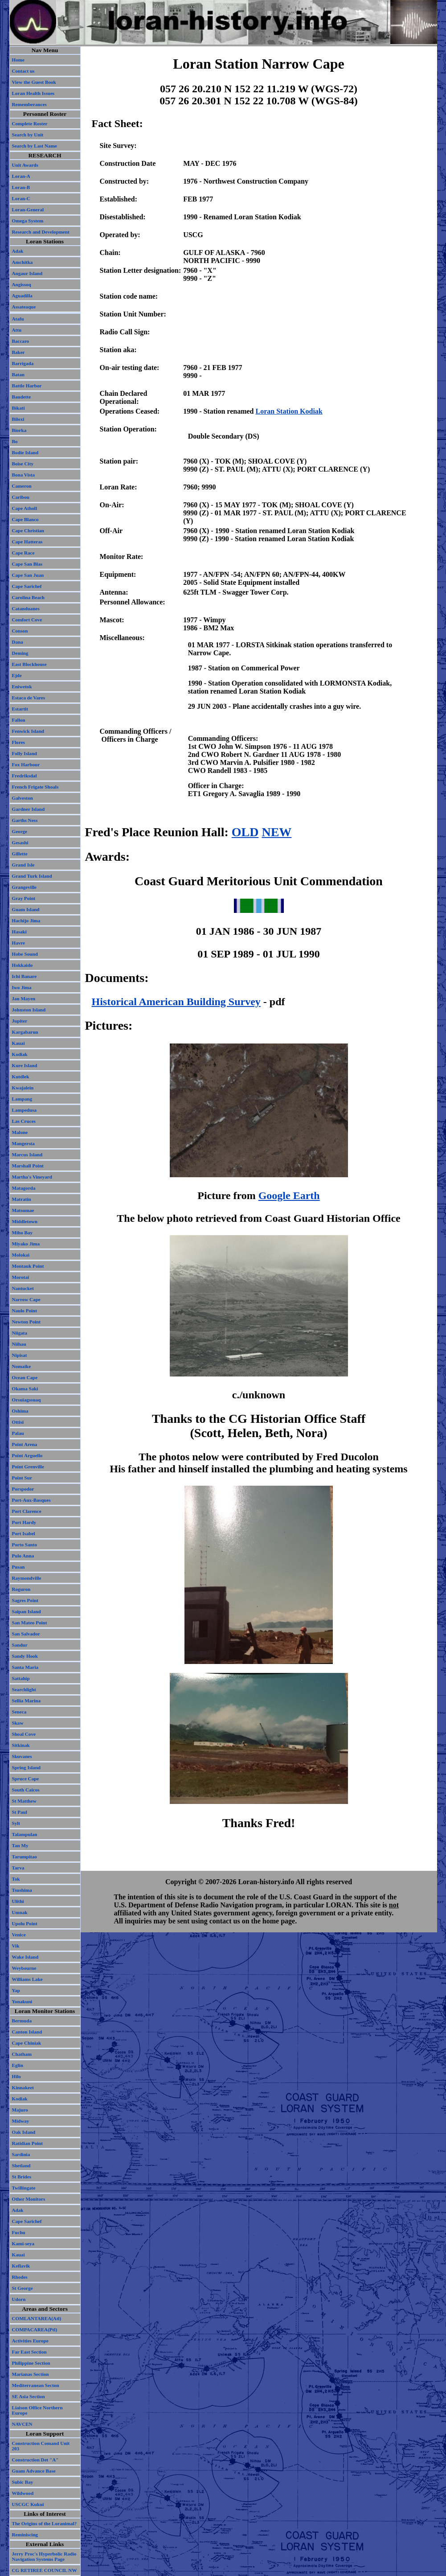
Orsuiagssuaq (26, 1399)
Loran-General (28, 209)
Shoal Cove (24, 1734)
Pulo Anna (23, 1555)
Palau (18, 1433)
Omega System (28, 220)
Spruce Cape (25, 1778)
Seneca (19, 1711)
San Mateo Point (29, 1622)
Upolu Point (24, 1923)
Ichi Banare (24, 976)
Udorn (19, 2299)
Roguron (21, 1589)
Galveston (22, 798)
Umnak (20, 1912)
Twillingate (24, 2187)
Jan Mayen (24, 998)
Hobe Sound (25, 954)
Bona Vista (23, 474)
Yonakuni (22, 2001)
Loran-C (21, 198)
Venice (19, 1934)
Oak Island (24, 2132)
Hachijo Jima (26, 920)
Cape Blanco (25, 519)
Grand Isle (23, 864)
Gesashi (20, 842)
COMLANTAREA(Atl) (36, 2318)
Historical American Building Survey (176, 1001)
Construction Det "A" (35, 2459)
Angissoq (21, 284)
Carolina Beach (28, 597)
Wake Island (25, 1957)
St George (22, 2288)
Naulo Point (24, 1310)
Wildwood (23, 2493)
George (20, 831)
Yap (16, 1990)
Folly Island (24, 753)
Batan (18, 374)
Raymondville (26, 1578)
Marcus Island (27, 1154)
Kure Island (24, 1065)
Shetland (21, 2165)
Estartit (20, 708)
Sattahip (21, 1678)
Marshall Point (28, 1165)
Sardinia (21, 2154)
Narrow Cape (26, 1299)
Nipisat (19, 1355)
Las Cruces (24, 1121)
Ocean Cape (25, 1377)
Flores (18, 742)
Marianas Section (30, 2374)
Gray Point (24, 898)
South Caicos (26, 1789)
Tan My (20, 1845)
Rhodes (20, 2277)
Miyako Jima (26, 1243)
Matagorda (24, 1188)
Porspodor (23, 1488)
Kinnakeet (23, 2087)
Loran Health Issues (33, 93)
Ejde (17, 675)
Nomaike (21, 1366)
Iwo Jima (22, 987)
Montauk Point (28, 1266)
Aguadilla (22, 295)
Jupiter (20, 1020)
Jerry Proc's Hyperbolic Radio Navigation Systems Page (44, 2556)
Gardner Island (28, 809)
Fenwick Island (28, 731)
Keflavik (21, 2265)
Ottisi (18, 1422)
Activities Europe (30, 2340)
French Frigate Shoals (35, 786)
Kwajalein (23, 1087)
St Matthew (24, 1801)
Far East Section (29, 2351)
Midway (20, 2121)
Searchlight (24, 1689)
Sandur (20, 1644)
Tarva (18, 1867)
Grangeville (24, 887)
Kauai (18, 1043)
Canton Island (27, 2031)
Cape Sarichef (27, 586)
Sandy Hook (25, 1656)
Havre (18, 942)
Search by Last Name (34, 145)
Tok (16, 1879)
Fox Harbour (26, 764)
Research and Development (41, 231)
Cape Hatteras (27, 541)
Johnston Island (29, 1009)
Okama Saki (25, 1388)
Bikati (18, 408)
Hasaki (19, 931)
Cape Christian (28, 530)
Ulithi (18, 1901)
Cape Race (23, 552)
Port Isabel (23, 1533)
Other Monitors (28, 2199)
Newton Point (26, 1321)
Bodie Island (25, 452)
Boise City (22, 463)
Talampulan (24, 1834)
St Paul (19, 1812)
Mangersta (23, 1143)
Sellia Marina (26, 1700)
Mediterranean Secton (35, 2385)
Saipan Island (26, 1611)
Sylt (16, 1823)
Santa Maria (25, 1667)
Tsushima (22, 1890)
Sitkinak (21, 1745)
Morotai (20, 1277)
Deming (20, 653)
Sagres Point (25, 1600)
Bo (15, 441)
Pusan (18, 1566)
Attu (17, 330)
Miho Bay (22, 1232)
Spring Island (26, 1767)
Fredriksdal (24, 775)
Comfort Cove (27, 619)
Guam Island (26, 909)
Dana (17, 642)
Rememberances (29, 104)
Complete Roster (30, 123)
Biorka (19, 430)
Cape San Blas (27, 564)
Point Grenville (28, 1466)
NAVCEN (22, 2424)
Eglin (17, 2065)
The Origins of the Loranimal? (44, 2523)
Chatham (22, 2054)
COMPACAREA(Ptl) (34, 2329)
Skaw (18, 1723)
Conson (20, 630)
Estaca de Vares (28, 697)
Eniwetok (22, 686)
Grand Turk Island (32, 876)
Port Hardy (24, 1522)
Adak (18, 251)
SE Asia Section (28, 2396)
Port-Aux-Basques (31, 1500)
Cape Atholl (24, 508)
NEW (276, 832)
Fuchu (18, 2232)
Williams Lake (27, 1979)
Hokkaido (22, 965)
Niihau (19, 1344)
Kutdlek (20, 1076)
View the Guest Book (34, 82)
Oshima (20, 1410)
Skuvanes (22, 1756)
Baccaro (20, 341)
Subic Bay (22, 2482)
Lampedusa (24, 1110)
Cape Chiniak (26, 2043)
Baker (18, 352)
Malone (20, 1132)
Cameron (22, 486)
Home (18, 59)
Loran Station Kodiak (289, 411)
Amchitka (22, 262)
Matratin (21, 1199)
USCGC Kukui (28, 2504)
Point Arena (24, 1444)
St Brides (22, 2176)
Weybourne (24, 1968)
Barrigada (23, 363)
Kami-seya (23, 2243)
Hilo (16, 2076)
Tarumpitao (24, 1856)
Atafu (18, 318)
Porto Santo (24, 1544)
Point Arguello (27, 1455)
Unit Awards (25, 165)
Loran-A (21, 176)
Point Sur (22, 1477)
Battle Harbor (27, 385)
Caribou (21, 497)
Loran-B (21, 187)
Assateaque (24, 306)
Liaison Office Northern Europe (37, 2410)
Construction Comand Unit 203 (41, 2445)
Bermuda (22, 2020)
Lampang (22, 1098)
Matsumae (23, 1210)
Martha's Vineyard (32, 1176)
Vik (16, 1945)
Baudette (21, 396)
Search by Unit (28, 134)
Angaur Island (27, 273)
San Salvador (26, 1633)
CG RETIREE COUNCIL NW (44, 2570)
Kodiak (20, 1054)
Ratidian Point (27, 2143)
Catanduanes (26, 608)
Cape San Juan (28, 575)
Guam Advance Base (34, 2470)
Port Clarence (26, 1511)
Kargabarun (25, 1032)
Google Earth (289, 1195)
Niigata (20, 1332)
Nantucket (23, 1288)
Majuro (20, 2109)
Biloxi (18, 419)
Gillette (20, 853)
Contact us (23, 71)
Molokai (21, 1254)
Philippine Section (31, 2363)
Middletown (24, 1221)
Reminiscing (25, 2534)
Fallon (18, 720)
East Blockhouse (29, 664)
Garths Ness (25, 820)
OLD (245, 832)
